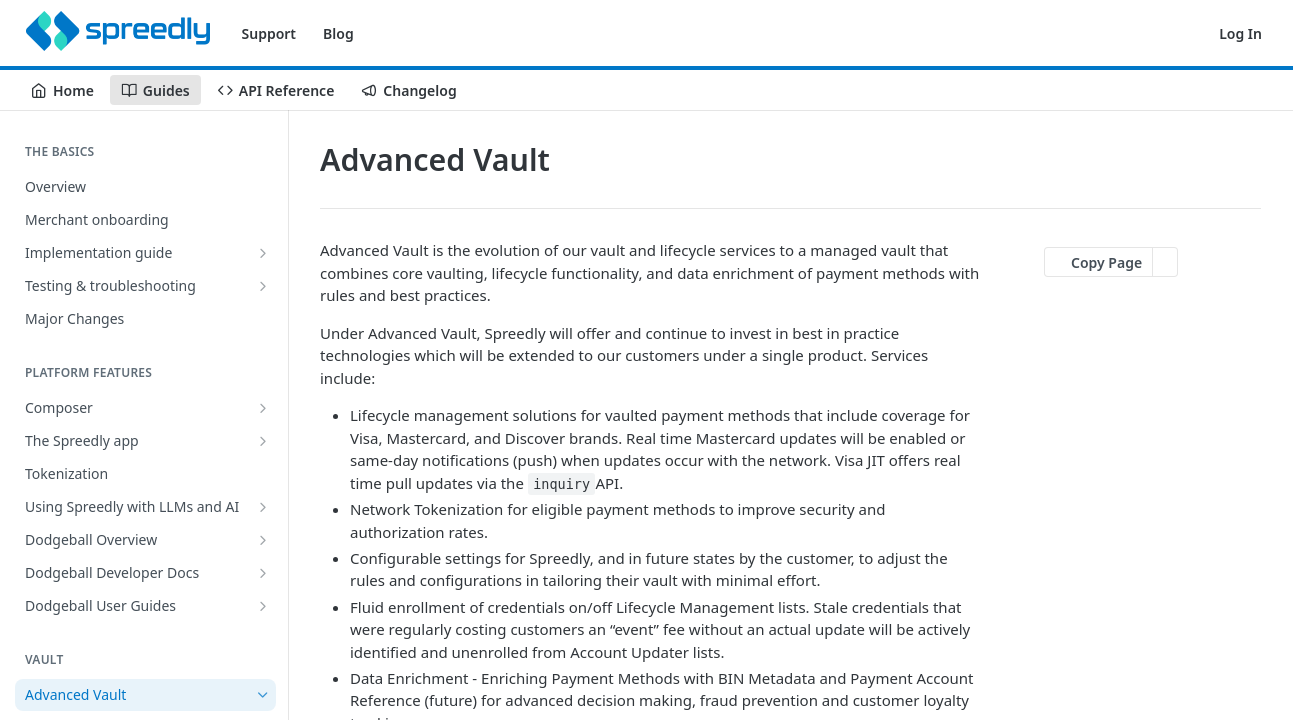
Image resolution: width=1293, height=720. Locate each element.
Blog (338, 33)
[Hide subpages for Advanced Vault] (263, 695)
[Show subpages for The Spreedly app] (263, 441)
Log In (1240, 33)
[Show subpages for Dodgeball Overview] (263, 540)
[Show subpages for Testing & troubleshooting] (263, 286)
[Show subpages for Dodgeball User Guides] (263, 606)
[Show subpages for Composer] (263, 408)
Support (269, 33)
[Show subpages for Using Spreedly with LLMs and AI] (263, 507)
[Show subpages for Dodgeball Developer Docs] (263, 573)
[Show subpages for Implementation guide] (263, 253)
